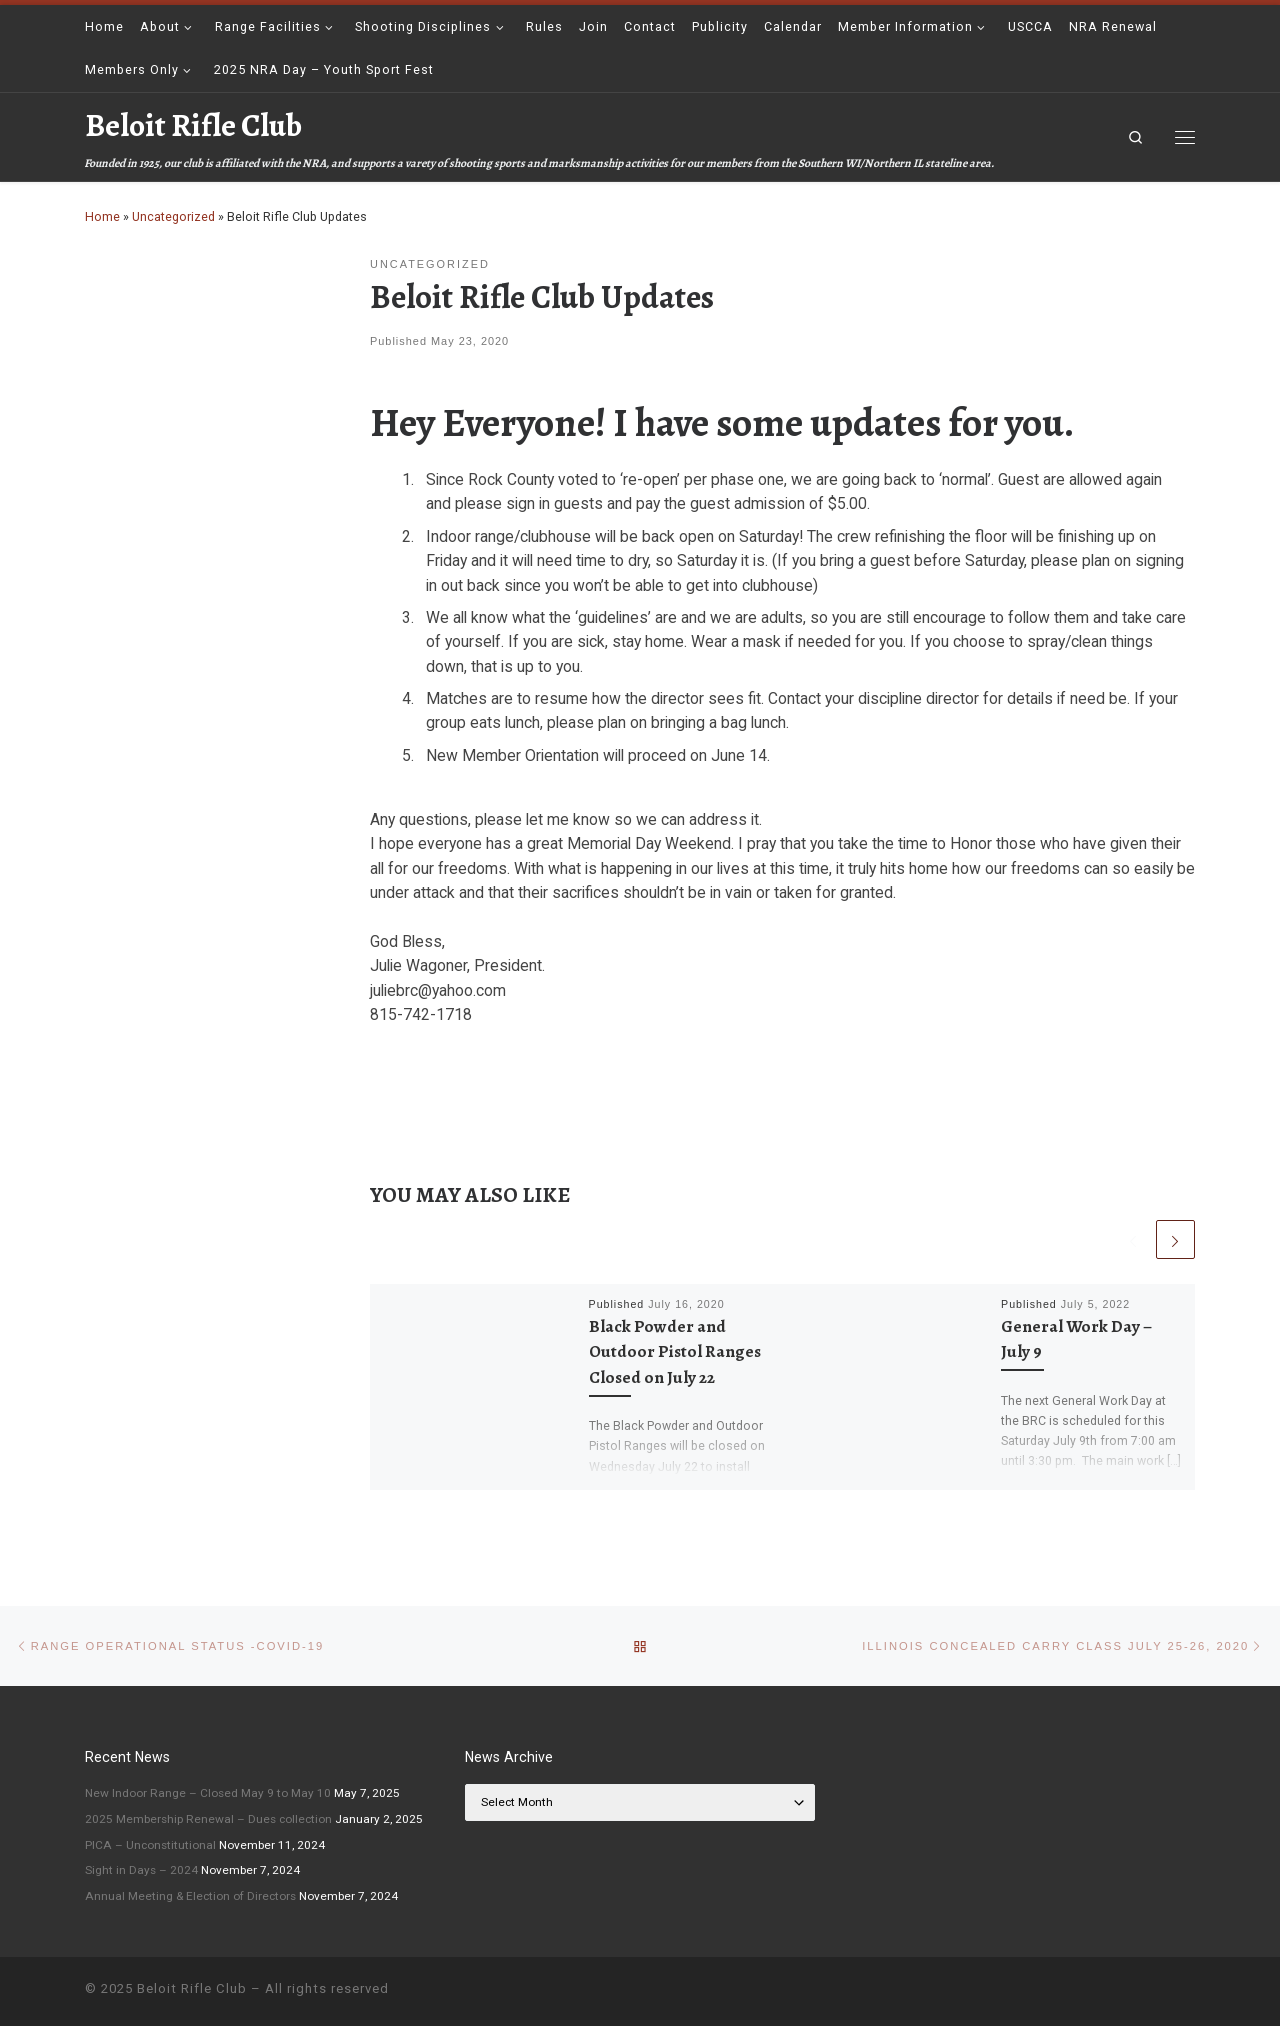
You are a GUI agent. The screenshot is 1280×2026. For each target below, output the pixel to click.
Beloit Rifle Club (192, 1988)
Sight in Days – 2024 (141, 1870)
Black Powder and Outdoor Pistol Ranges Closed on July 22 (675, 1352)
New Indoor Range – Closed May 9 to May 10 (208, 1793)
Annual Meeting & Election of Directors (190, 1896)
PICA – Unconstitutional (150, 1845)
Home (102, 216)
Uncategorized (173, 216)
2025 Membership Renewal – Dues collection (208, 1819)
